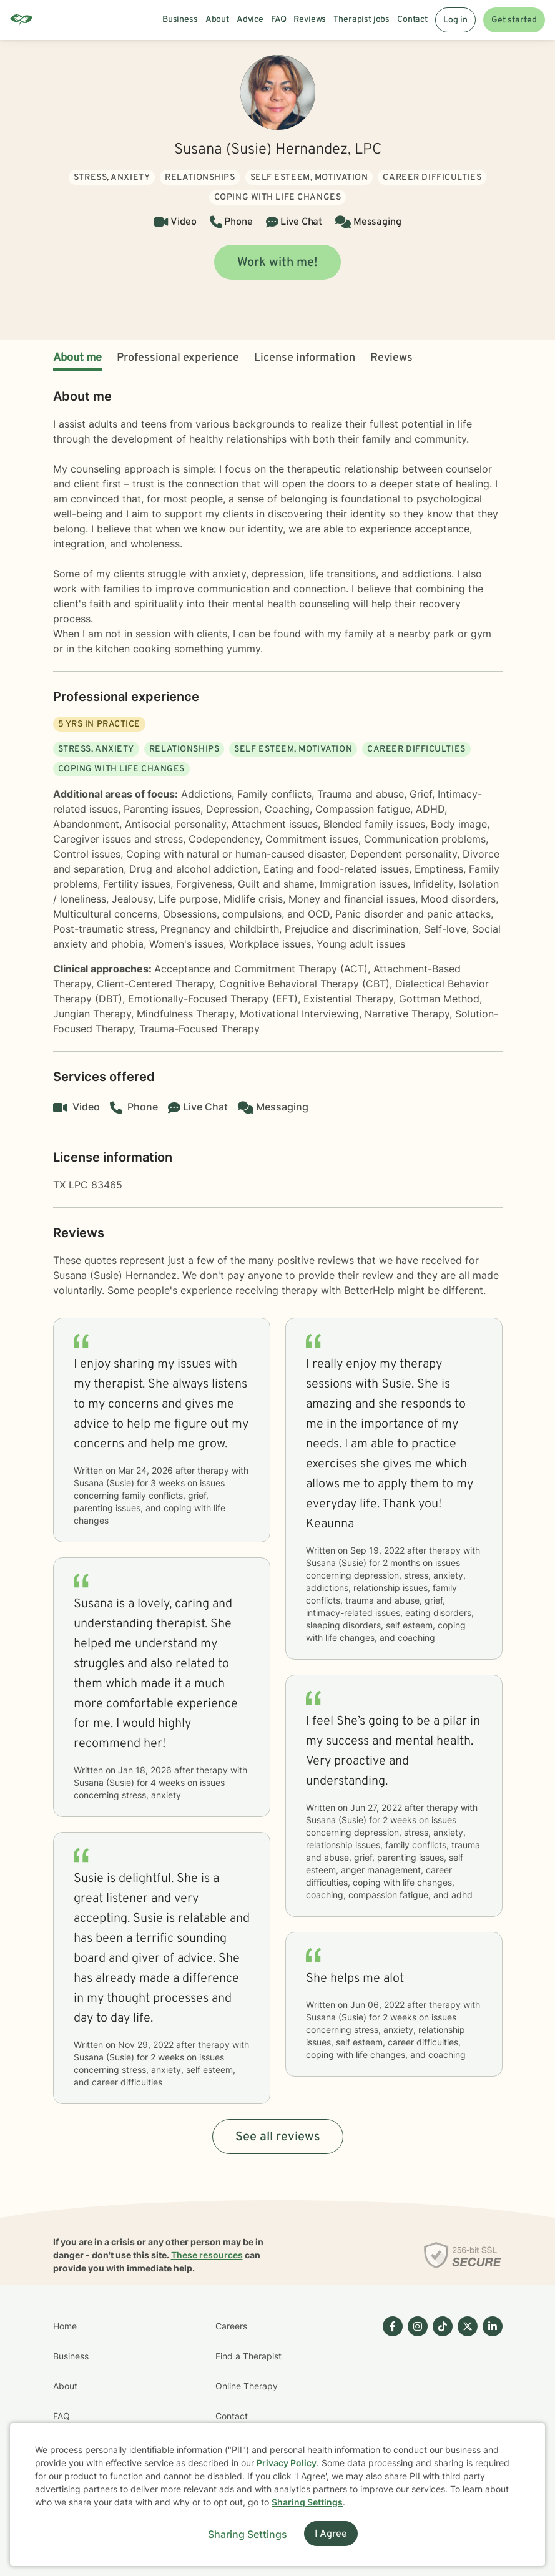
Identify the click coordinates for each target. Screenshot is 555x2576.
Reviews (391, 358)
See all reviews (277, 2137)
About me (77, 358)
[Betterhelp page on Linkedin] (490, 2401)
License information (304, 358)
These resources (207, 2255)
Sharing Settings (307, 2502)
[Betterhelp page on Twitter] (465, 2401)
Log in (455, 20)
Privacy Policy (287, 2462)
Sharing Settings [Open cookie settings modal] (247, 2534)
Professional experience (178, 358)
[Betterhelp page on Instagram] (415, 2401)
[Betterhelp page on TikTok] (440, 2401)
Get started (514, 20)
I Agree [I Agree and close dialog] (331, 2534)
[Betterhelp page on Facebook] (390, 2401)
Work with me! (277, 263)
